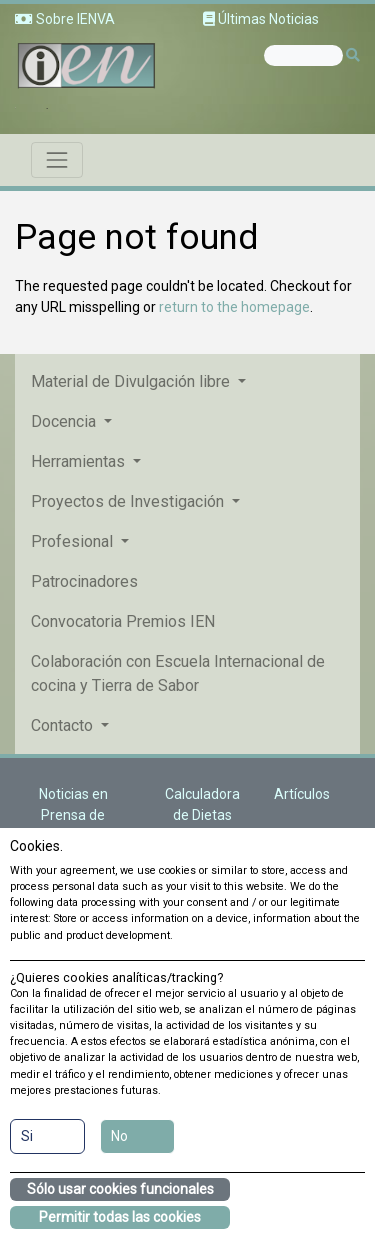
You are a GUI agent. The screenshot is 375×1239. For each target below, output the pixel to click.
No (119, 1136)
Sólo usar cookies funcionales (120, 1189)
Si (27, 1136)
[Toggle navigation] (57, 160)
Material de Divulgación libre (132, 381)
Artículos (302, 794)
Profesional (74, 541)
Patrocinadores (84, 581)
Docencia (65, 421)
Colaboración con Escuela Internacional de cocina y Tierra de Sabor (178, 673)
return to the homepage (234, 307)
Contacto (64, 725)
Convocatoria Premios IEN (123, 621)
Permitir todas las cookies (120, 1217)
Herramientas (80, 461)
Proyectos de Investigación (129, 501)
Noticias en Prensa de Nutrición (73, 815)
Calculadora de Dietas (202, 804)
